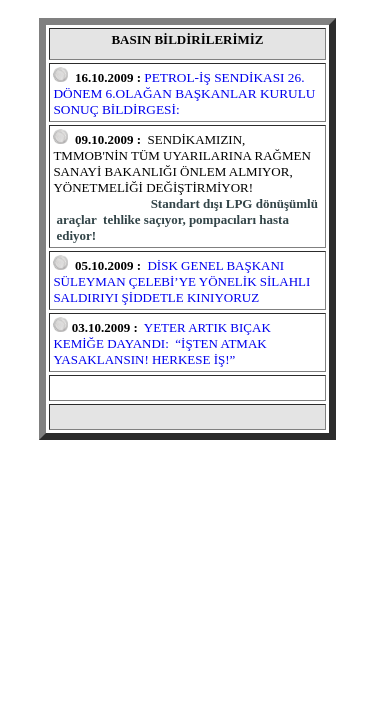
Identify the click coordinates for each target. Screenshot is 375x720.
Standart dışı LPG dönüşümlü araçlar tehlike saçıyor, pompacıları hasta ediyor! (187, 219)
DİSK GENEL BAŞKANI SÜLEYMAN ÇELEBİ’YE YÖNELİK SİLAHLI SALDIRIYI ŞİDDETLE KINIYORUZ (181, 281)
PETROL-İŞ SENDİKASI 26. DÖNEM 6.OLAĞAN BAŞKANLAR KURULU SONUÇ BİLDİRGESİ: (184, 93)
